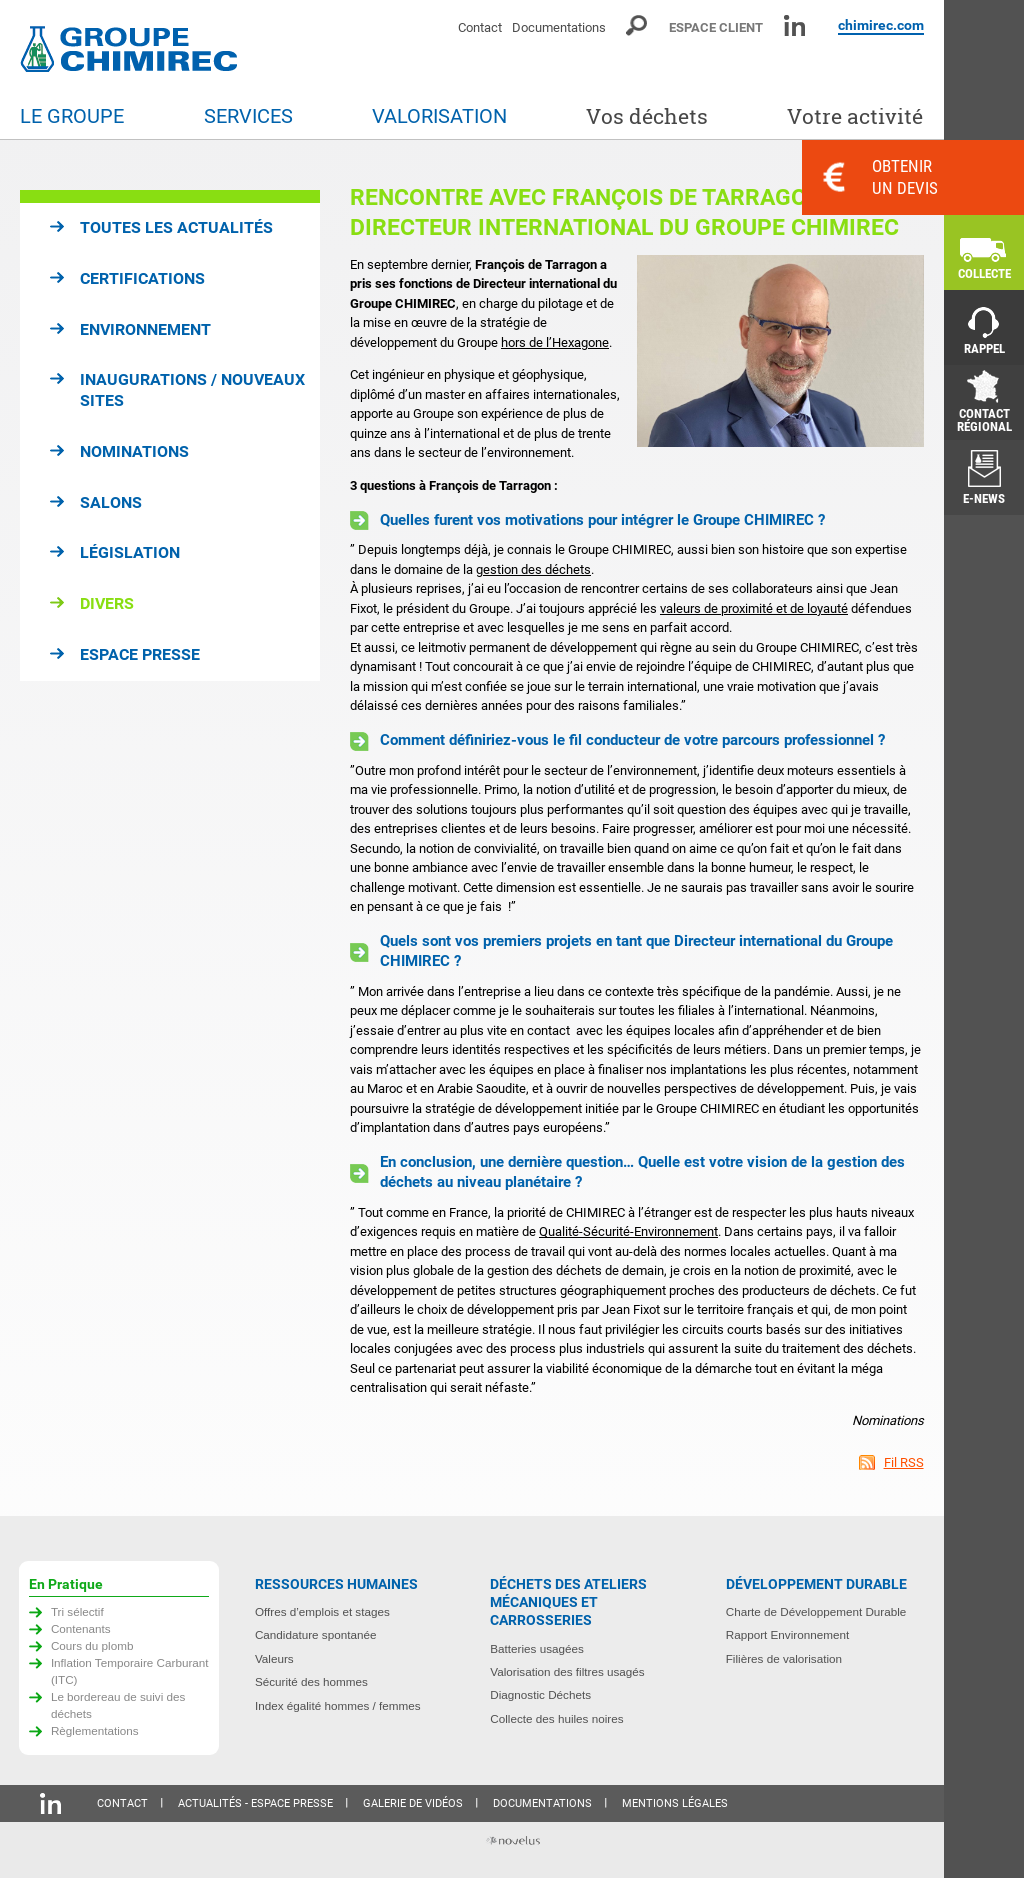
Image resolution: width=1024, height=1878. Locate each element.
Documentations (559, 27)
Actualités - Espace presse (255, 1803)
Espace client (716, 27)
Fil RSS (904, 1462)
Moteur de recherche (637, 25)
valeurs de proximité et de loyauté (754, 608)
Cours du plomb (92, 1645)
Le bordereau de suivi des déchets (118, 1705)
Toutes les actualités (176, 227)
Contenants (81, 1628)
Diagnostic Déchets (540, 1694)
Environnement (145, 329)
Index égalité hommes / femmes (338, 1705)
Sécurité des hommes (311, 1681)
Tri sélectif (77, 1611)
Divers (107, 603)
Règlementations (95, 1730)
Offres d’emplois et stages (322, 1611)
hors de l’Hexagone (555, 342)
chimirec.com (881, 25)
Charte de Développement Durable (816, 1611)
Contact (480, 27)
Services (248, 116)
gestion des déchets (533, 569)
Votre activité (855, 116)
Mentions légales (675, 1803)
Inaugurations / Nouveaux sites (192, 390)
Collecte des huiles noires (556, 1718)
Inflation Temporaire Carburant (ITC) (130, 1671)
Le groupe (72, 116)
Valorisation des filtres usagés (567, 1671)
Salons (111, 502)
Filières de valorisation (784, 1658)
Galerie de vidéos (413, 1803)
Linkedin (794, 25)
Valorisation (439, 116)
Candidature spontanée (316, 1634)
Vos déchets (647, 116)
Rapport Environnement (787, 1634)
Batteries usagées (537, 1648)
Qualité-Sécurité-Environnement (628, 1231)
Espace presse (140, 654)
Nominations (134, 451)
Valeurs (274, 1658)
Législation (130, 552)
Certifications (142, 278)
